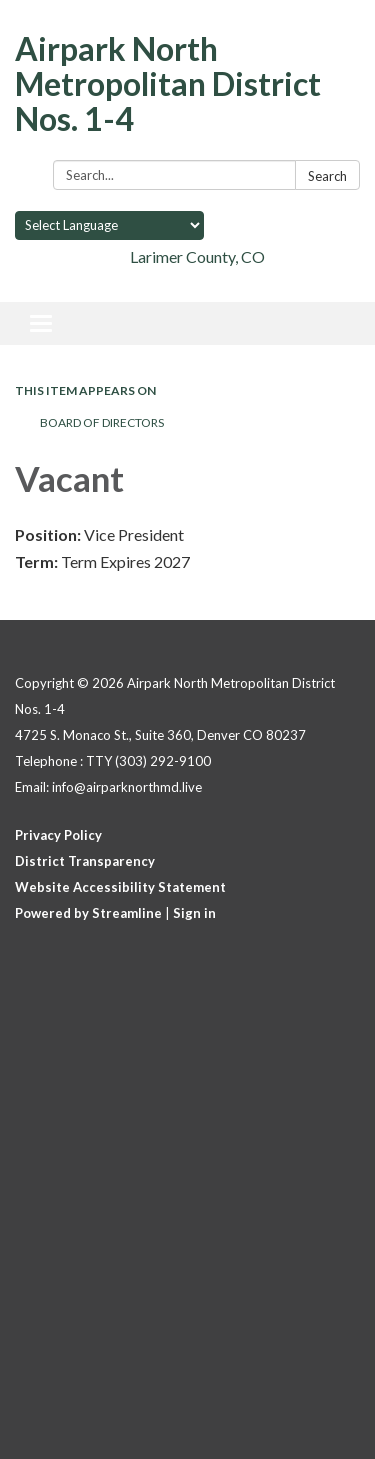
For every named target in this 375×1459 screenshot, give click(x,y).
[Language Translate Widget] (109, 225)
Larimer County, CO (197, 256)
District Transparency (85, 861)
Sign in (194, 913)
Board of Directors (102, 422)
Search (327, 176)
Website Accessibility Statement (120, 887)
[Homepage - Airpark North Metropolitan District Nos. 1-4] (187, 84)
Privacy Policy (58, 835)
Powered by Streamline (88, 913)
